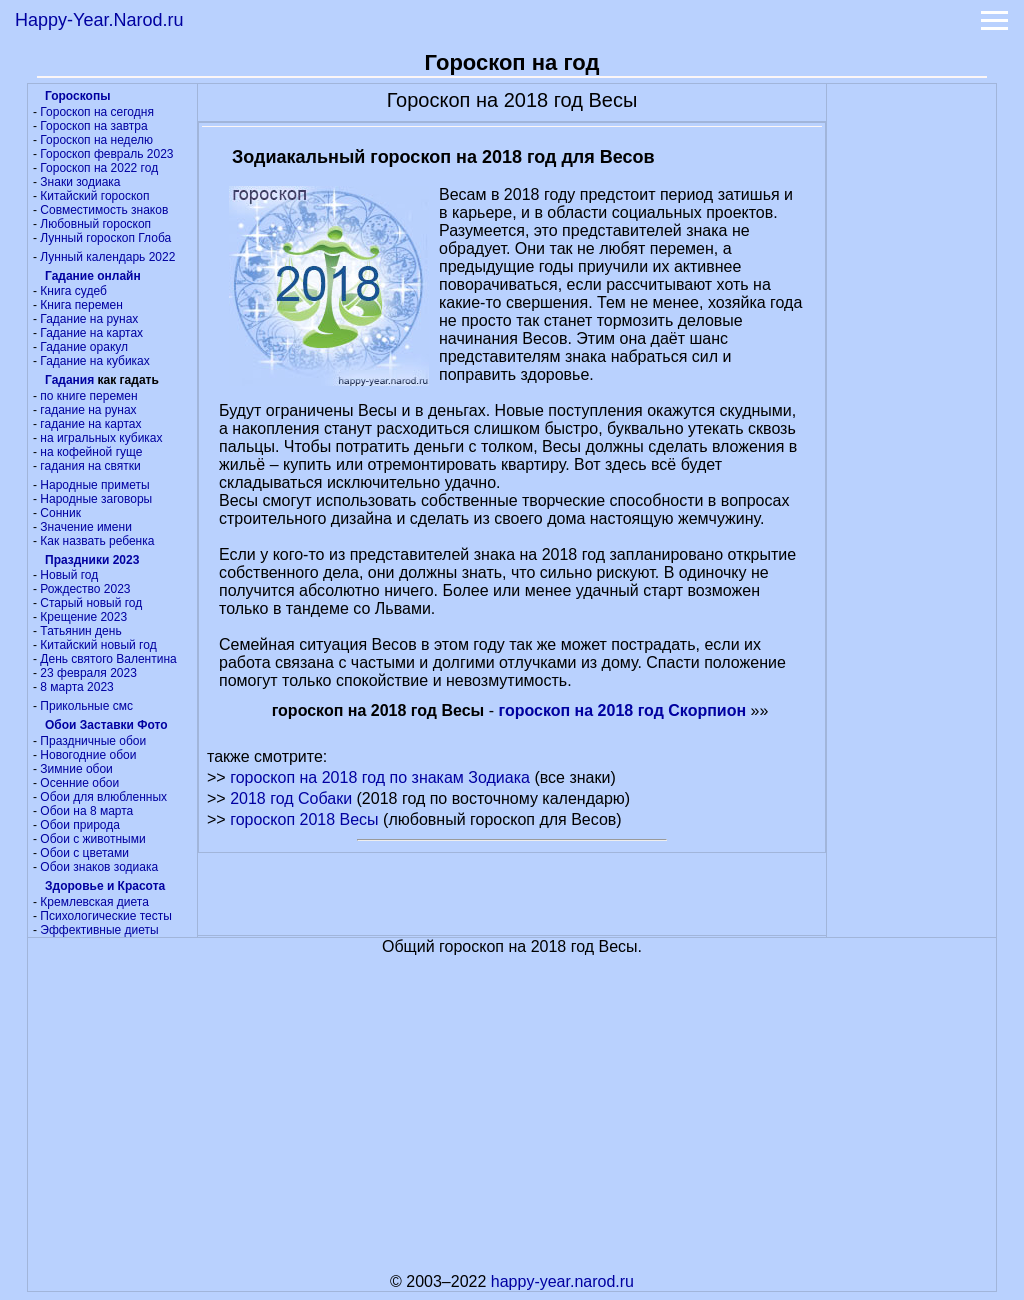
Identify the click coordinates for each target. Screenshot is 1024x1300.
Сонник (60, 513)
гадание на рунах (88, 410)
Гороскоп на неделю (96, 140)
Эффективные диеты (99, 930)
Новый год (69, 575)
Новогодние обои (88, 755)
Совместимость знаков (104, 210)
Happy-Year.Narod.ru (99, 20)
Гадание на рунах (89, 319)
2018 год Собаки (291, 798)
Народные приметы (94, 485)
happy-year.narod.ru (562, 1281)
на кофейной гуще (91, 452)
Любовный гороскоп (95, 224)
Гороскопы (77, 96)
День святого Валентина (108, 659)
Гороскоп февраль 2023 (106, 154)
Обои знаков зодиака (99, 867)
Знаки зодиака (80, 182)
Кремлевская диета (94, 902)
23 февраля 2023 (88, 673)
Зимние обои (76, 769)
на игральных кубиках (101, 438)
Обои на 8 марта (86, 811)
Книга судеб (73, 291)
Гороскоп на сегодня (97, 112)
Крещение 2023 (83, 617)
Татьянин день (80, 631)
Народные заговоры (96, 499)
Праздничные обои (93, 741)
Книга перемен (81, 305)
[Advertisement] (912, 384)
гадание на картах (90, 424)
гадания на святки (90, 466)
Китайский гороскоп (94, 196)
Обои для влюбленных (103, 797)
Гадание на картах (91, 333)
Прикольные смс (86, 706)
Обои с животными (92, 839)
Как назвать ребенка (97, 541)
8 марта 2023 (76, 687)
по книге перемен (88, 396)
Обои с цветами (84, 853)
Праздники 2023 (92, 560)
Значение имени (86, 527)
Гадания (69, 380)
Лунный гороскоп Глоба (105, 238)
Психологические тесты (106, 916)
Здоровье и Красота (105, 886)
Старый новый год (91, 603)
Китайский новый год (98, 645)
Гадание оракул (84, 347)
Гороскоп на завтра (93, 126)
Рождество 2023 (85, 589)
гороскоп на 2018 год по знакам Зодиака (380, 777)
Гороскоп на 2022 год (99, 168)
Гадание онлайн (93, 276)
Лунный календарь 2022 (107, 257)
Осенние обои (79, 783)
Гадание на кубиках (94, 361)
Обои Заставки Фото (106, 725)
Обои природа (80, 825)
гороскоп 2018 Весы (304, 819)
